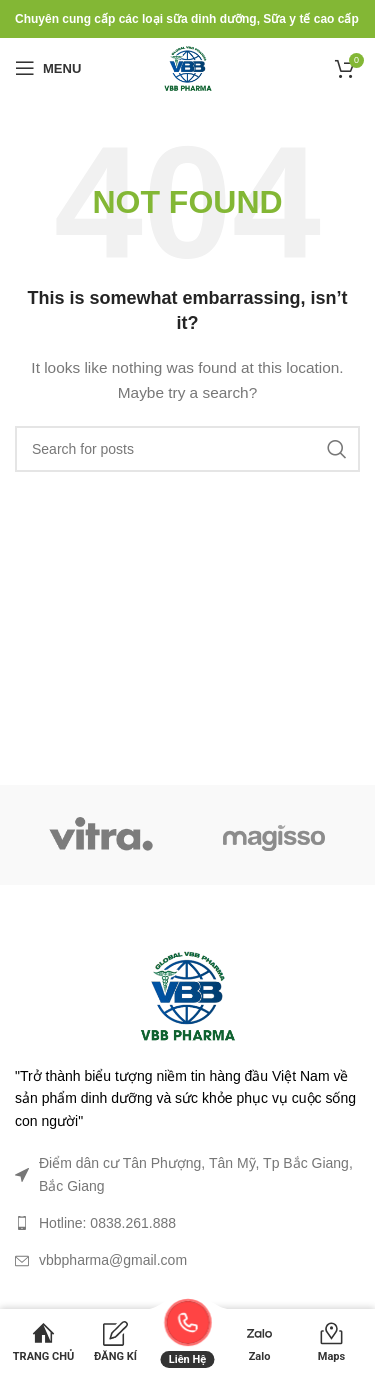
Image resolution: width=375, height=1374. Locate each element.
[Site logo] (188, 67)
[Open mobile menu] (48, 68)
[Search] (187, 449)
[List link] (187, 1223)
